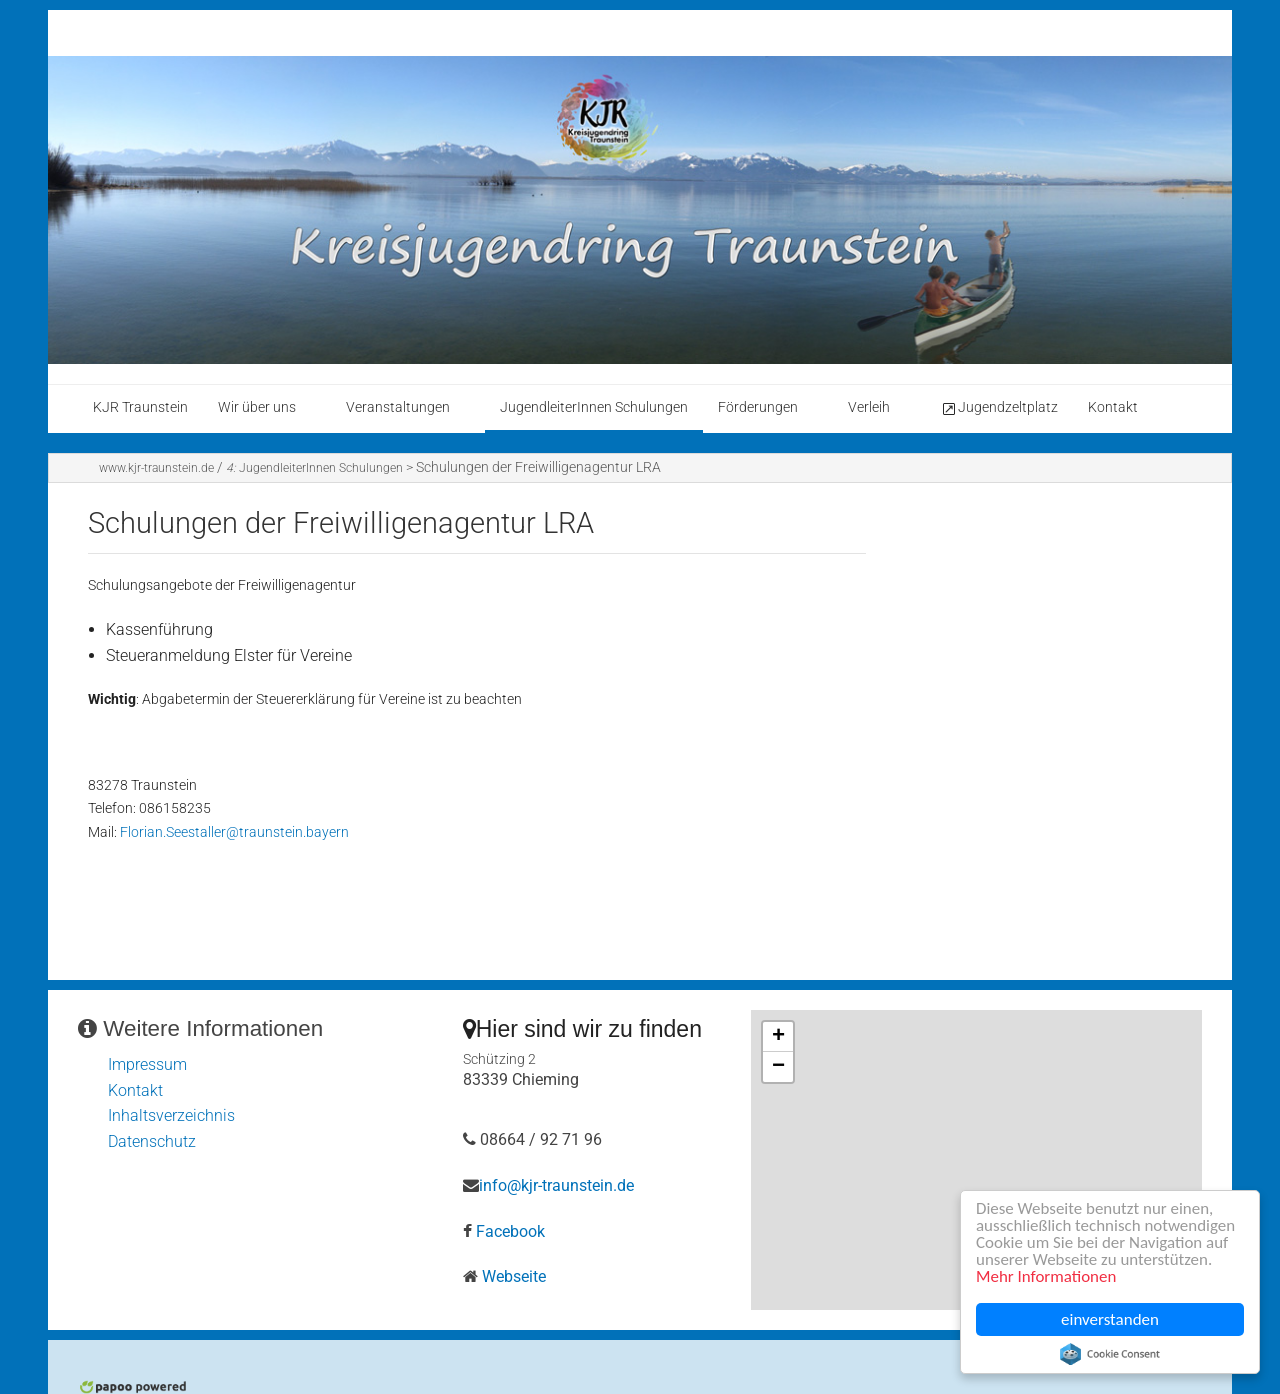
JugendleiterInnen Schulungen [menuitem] (594, 407)
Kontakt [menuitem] (1113, 407)
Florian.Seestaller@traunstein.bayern (234, 832)
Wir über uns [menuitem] (257, 407)
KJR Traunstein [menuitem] (140, 407)
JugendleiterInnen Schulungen (314, 468)
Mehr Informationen (1046, 1277)
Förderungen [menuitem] (758, 407)
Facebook (510, 1231)
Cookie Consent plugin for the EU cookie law (1110, 1354)
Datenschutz (152, 1141)
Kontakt (135, 1090)
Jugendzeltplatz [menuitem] (999, 408)
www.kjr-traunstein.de (156, 468)
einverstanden (1110, 1319)
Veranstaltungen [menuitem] (398, 407)
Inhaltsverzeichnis (171, 1115)
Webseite (514, 1276)
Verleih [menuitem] (869, 407)
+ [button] (778, 1037)
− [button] (778, 1067)
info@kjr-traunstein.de (556, 1185)
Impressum (147, 1064)
